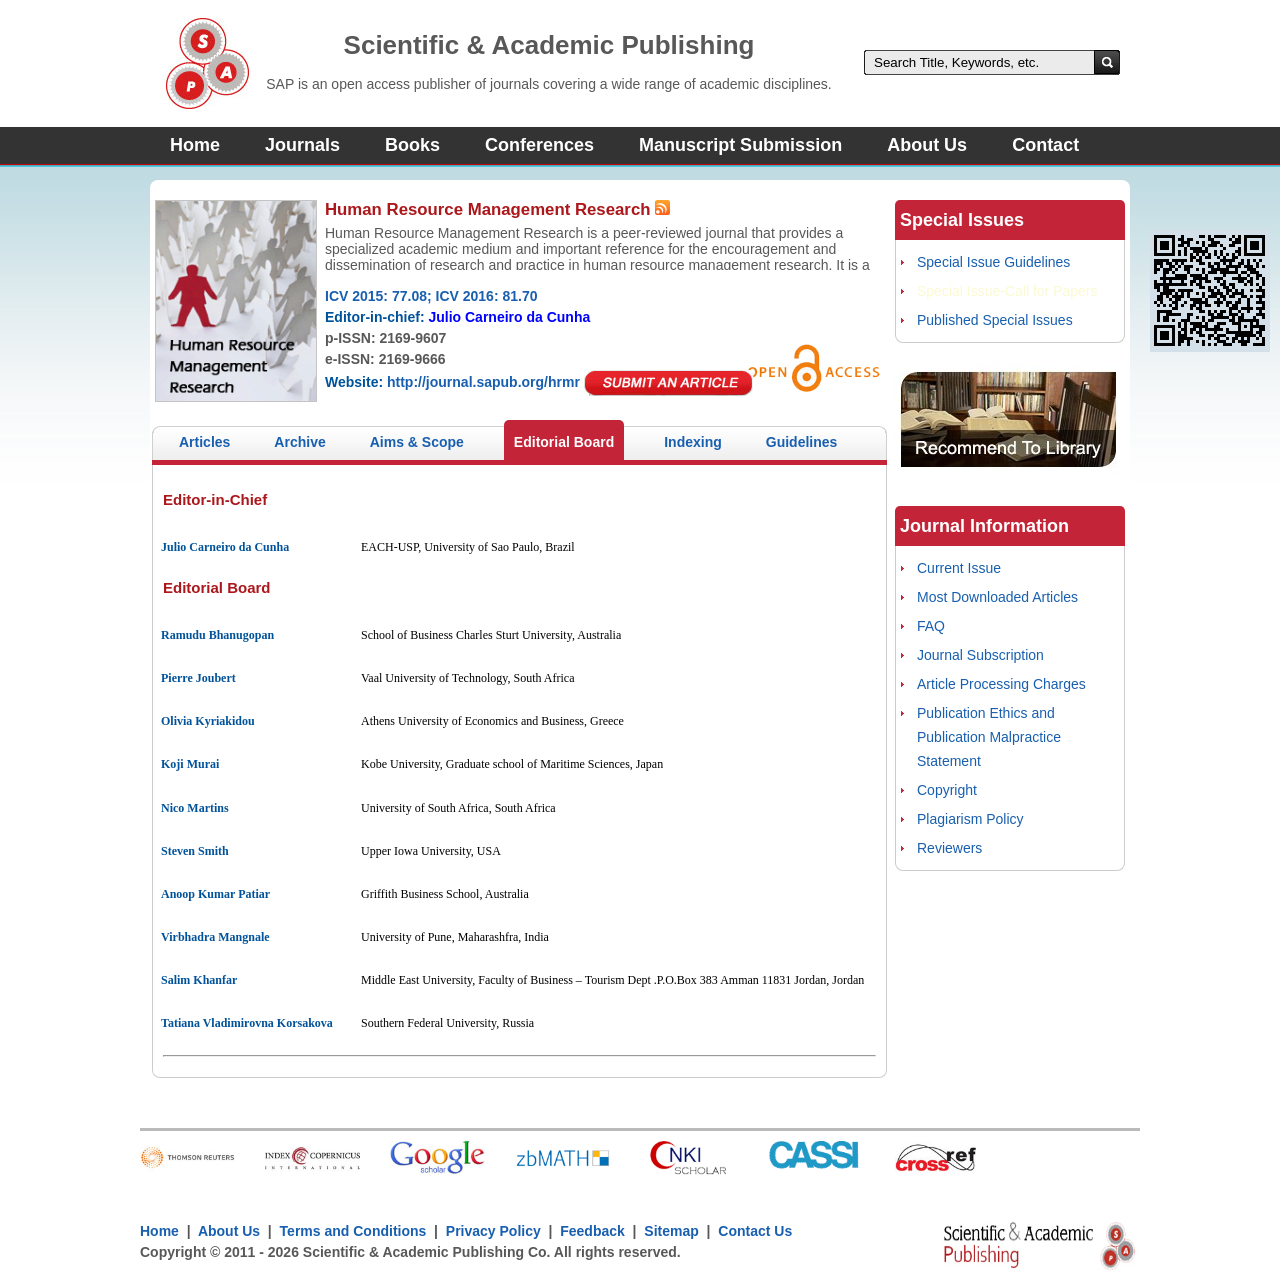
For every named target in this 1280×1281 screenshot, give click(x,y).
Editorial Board (564, 442)
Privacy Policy (493, 1231)
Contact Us (755, 1231)
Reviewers (949, 848)
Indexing (693, 442)
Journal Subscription (980, 655)
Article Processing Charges (1001, 684)
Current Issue (959, 568)
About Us (927, 145)
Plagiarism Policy (970, 819)
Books (412, 145)
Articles (204, 442)
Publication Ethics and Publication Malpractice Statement (989, 737)
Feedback (592, 1231)
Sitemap (671, 1231)
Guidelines (802, 442)
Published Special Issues (995, 320)
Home (195, 145)
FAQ (931, 626)
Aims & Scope (417, 442)
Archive (299, 442)
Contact (1045, 145)
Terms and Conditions (353, 1231)
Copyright (947, 790)
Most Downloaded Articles (997, 597)
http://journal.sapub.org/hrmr (483, 382)
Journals (302, 145)
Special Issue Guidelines (993, 262)
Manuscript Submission (740, 145)
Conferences (539, 145)
